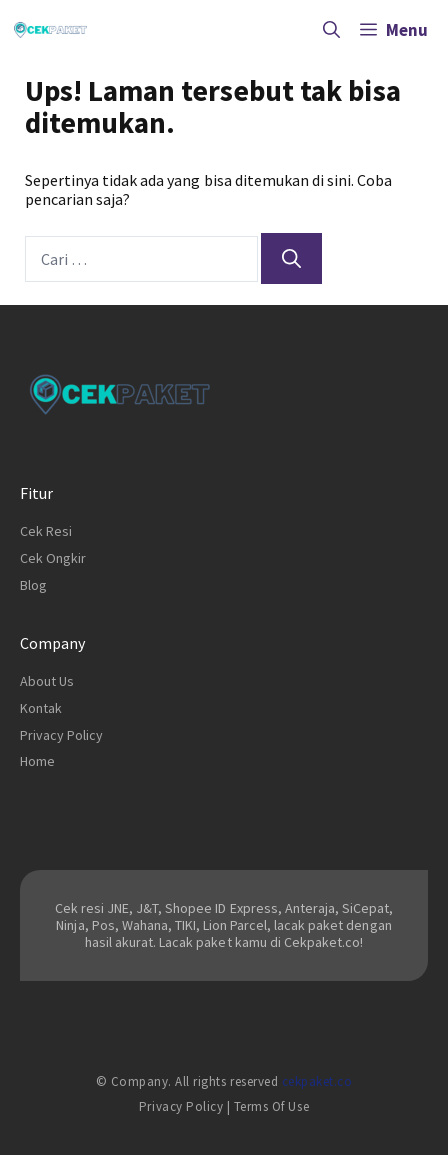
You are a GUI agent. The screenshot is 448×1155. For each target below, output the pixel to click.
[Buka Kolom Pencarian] (331, 30)
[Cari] (291, 258)
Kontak (41, 708)
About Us (47, 681)
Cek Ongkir (53, 558)
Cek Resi (46, 531)
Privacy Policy (61, 735)
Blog (33, 585)
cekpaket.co (317, 1081)
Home (37, 761)
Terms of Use (271, 1106)
